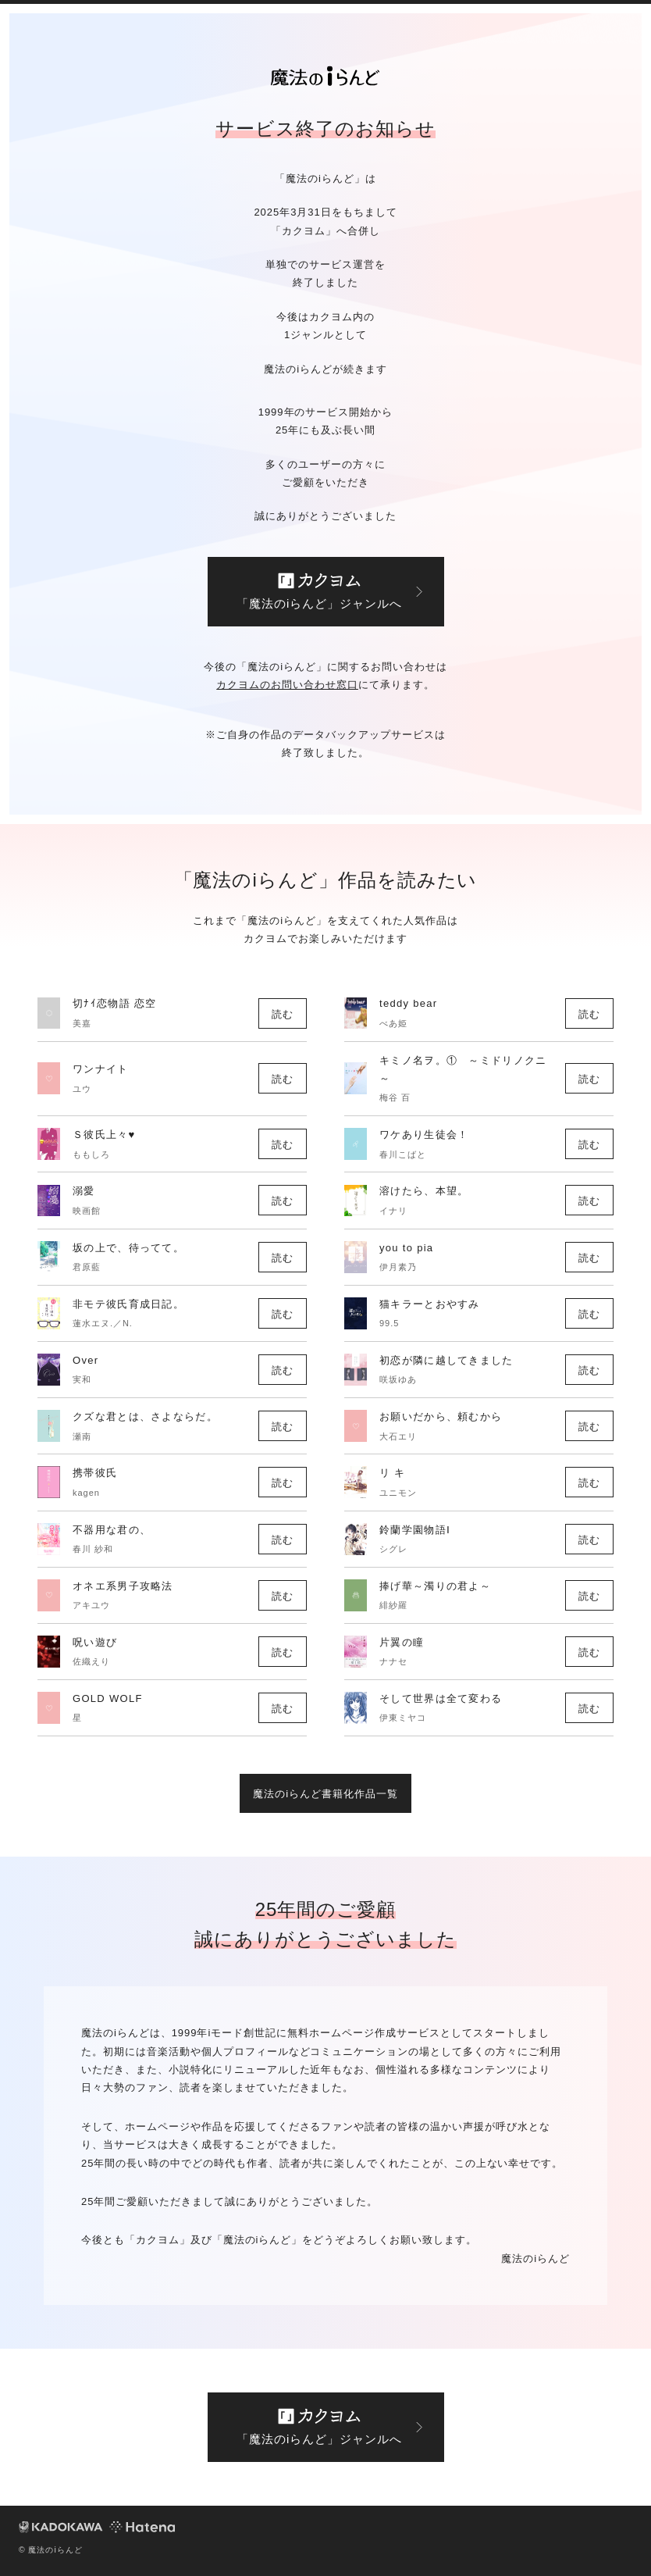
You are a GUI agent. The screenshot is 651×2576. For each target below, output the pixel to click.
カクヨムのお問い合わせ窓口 (287, 684)
